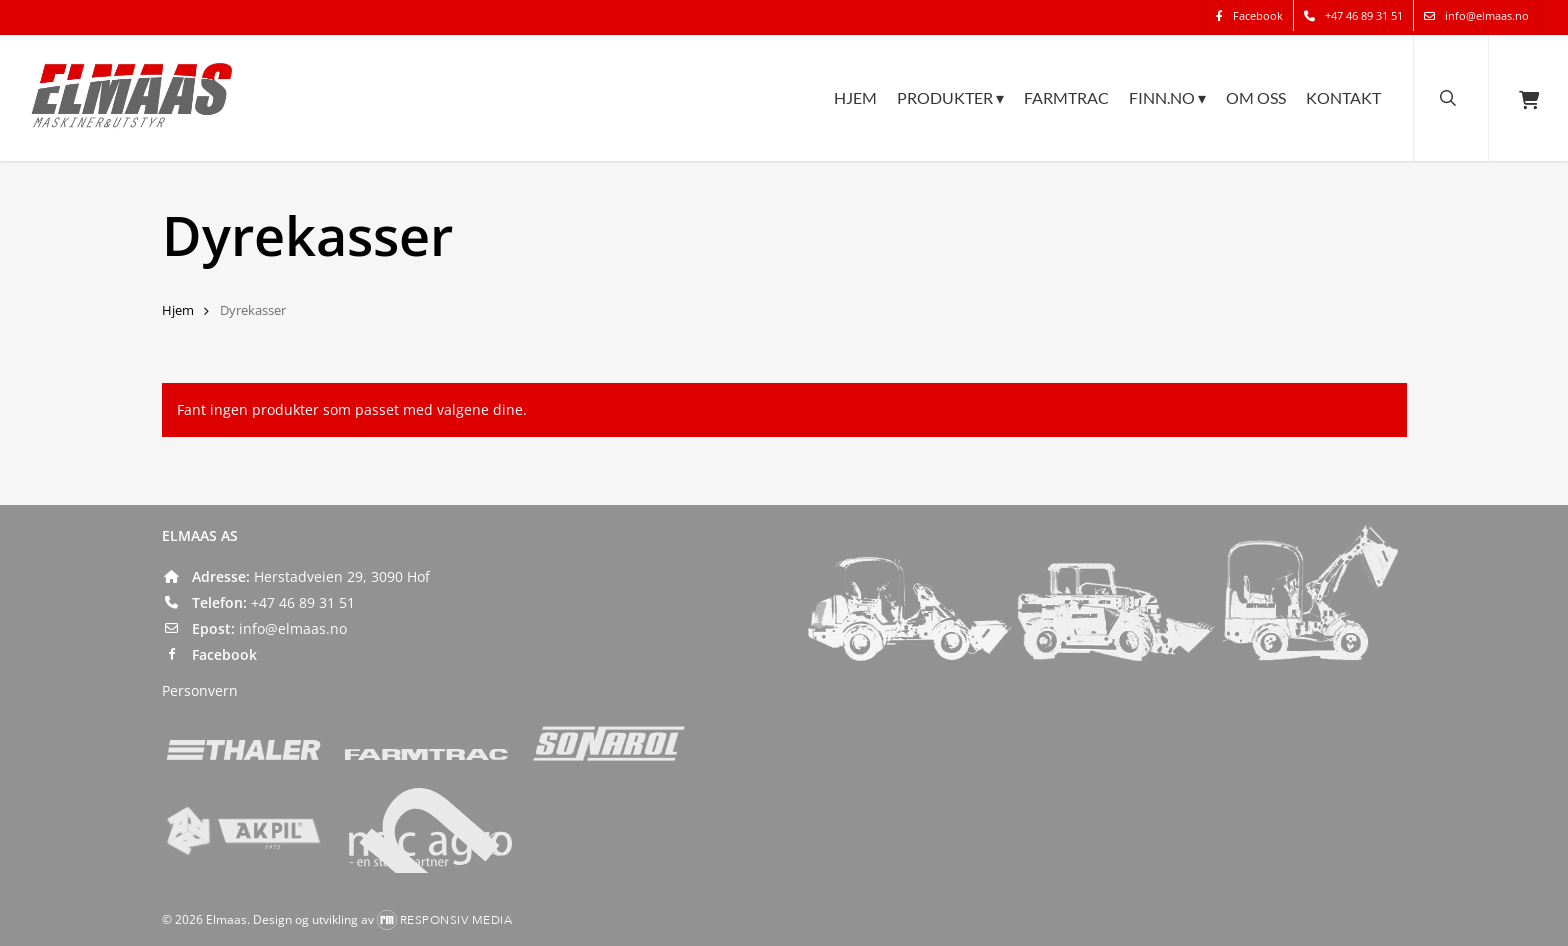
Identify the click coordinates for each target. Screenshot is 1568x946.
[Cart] (1528, 98)
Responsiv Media (456, 920)
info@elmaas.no (293, 628)
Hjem (178, 310)
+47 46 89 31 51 (303, 602)
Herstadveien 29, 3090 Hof (342, 576)
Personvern (200, 690)
